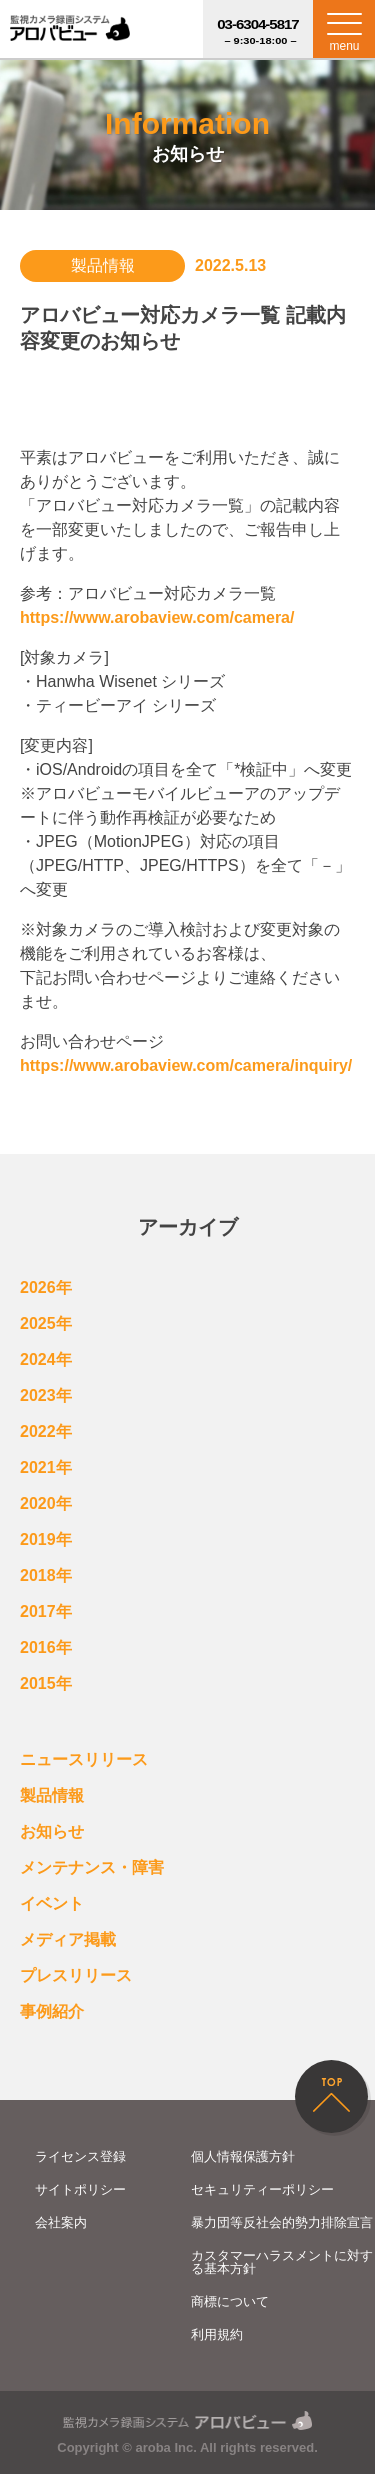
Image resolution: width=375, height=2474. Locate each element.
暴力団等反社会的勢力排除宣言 (282, 2222)
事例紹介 (52, 2011)
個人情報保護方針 (243, 2156)
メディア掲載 (68, 1939)
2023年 (46, 1395)
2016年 (46, 1647)
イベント (52, 1903)
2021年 (46, 1467)
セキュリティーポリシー (262, 2189)
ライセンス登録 (80, 2156)
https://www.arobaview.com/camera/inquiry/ (186, 1065)
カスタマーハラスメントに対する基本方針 (282, 2262)
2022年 (46, 1431)
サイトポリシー (80, 2189)
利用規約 (217, 2334)
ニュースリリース (84, 1759)
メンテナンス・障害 (92, 1867)
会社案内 (61, 2222)
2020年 (46, 1503)
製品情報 (52, 1795)
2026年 (46, 1287)
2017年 (46, 1611)
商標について (230, 2301)
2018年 (46, 1575)
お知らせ (52, 1831)
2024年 (46, 1359)
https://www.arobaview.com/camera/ (157, 617)
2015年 (46, 1683)
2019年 (46, 1539)
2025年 (46, 1323)
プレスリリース (76, 1975)
